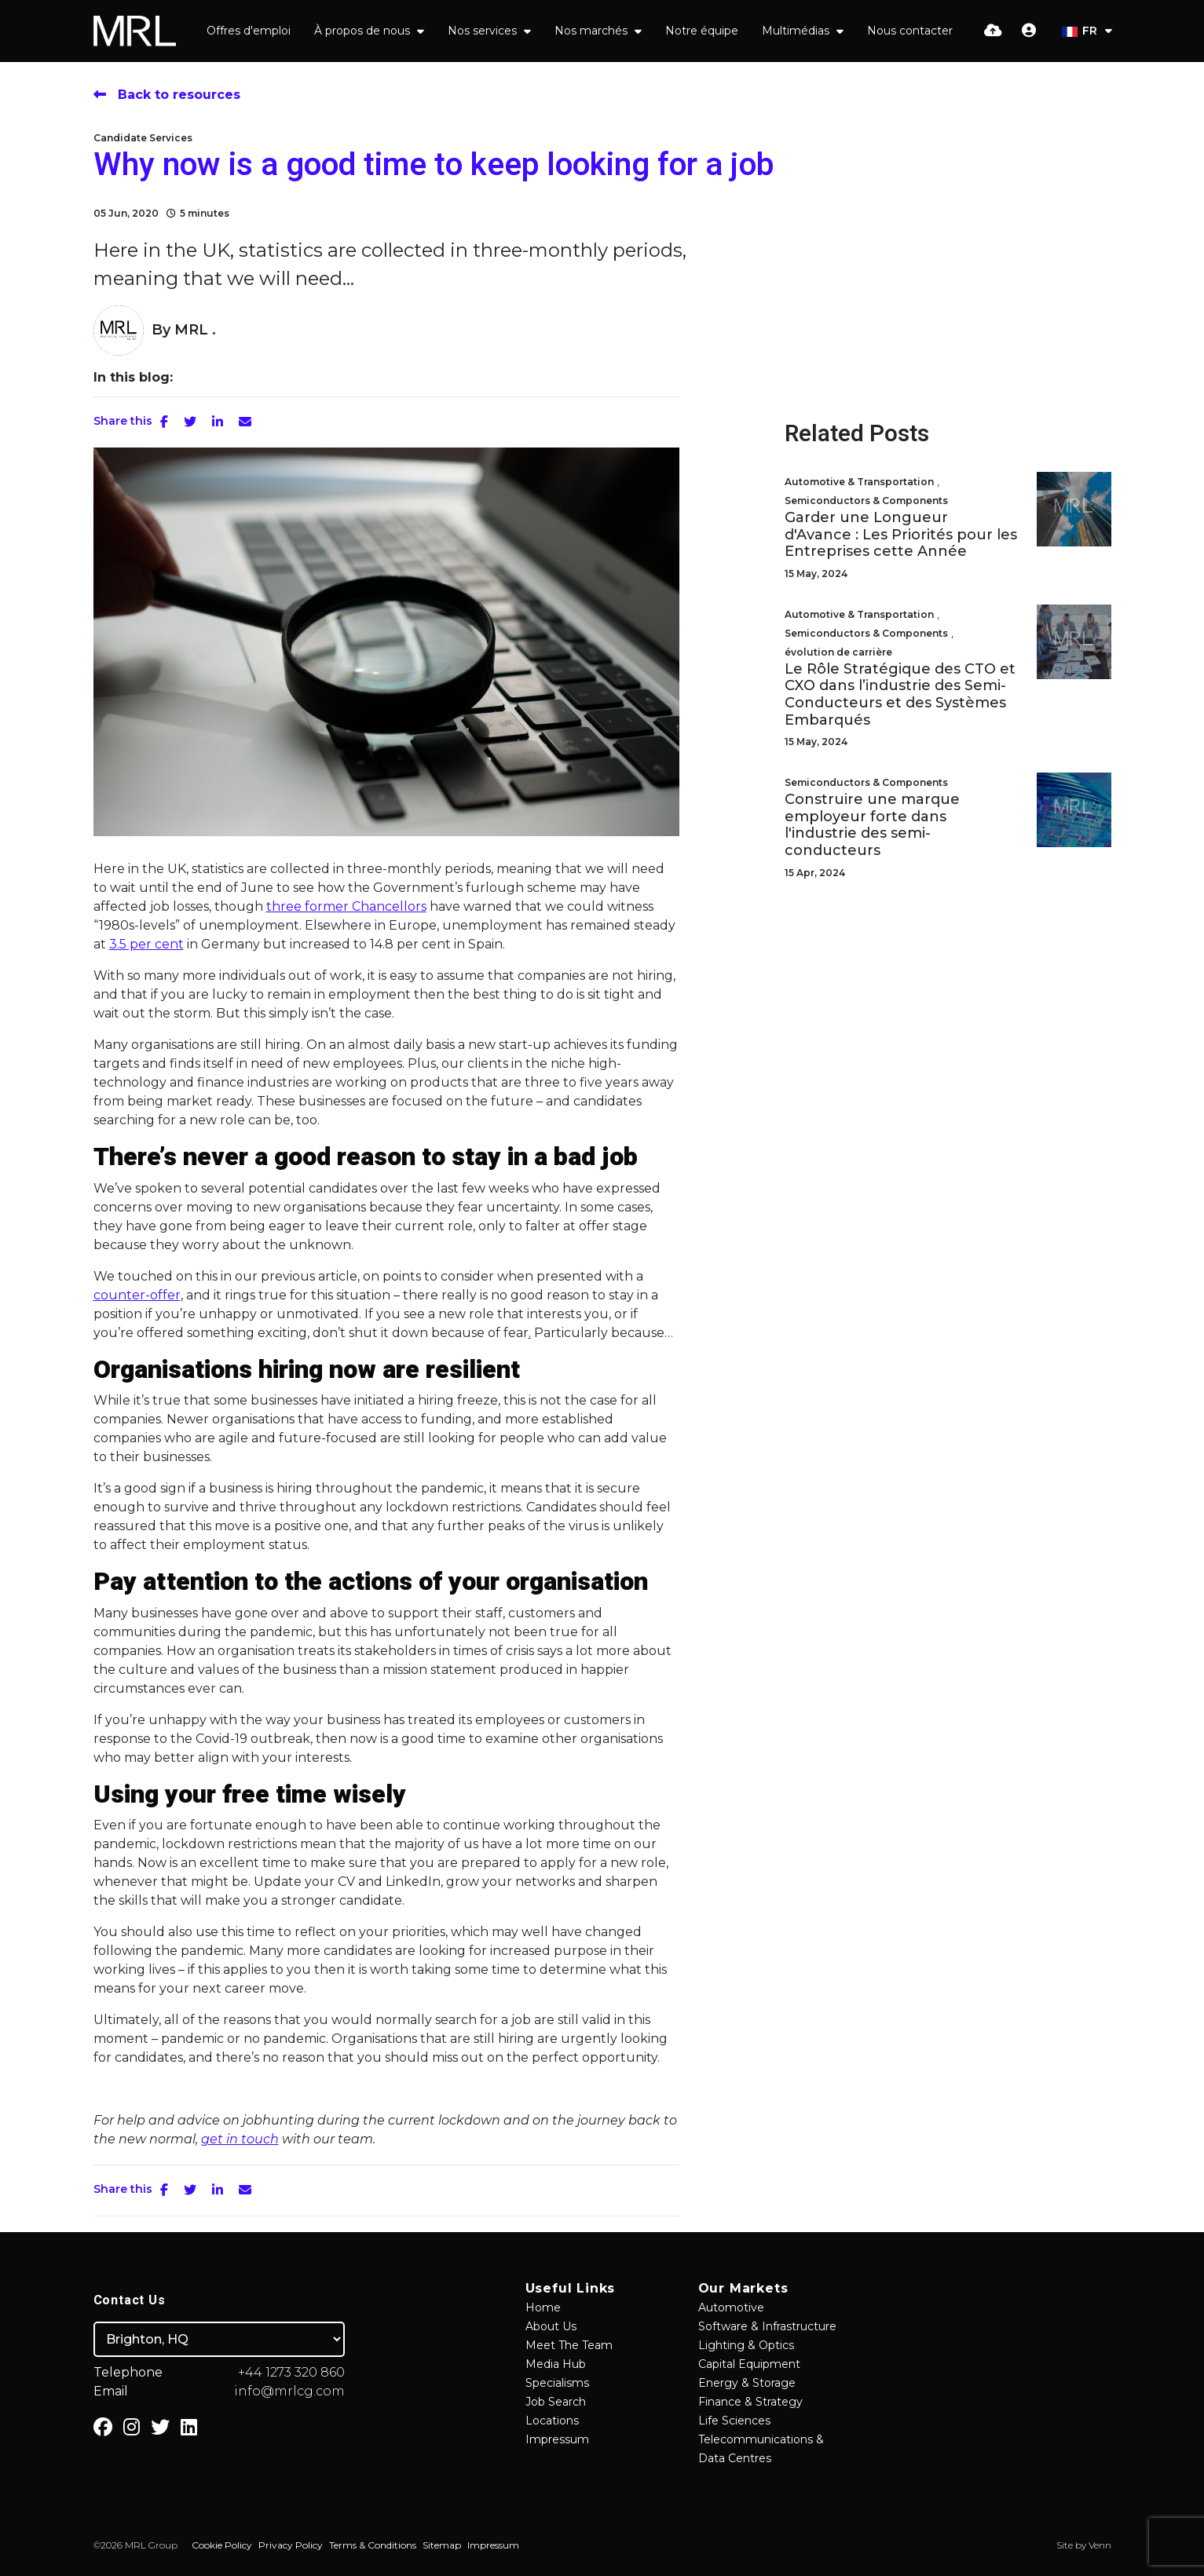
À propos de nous (363, 31)
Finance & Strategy (750, 2402)
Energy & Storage (747, 2383)
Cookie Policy (222, 2545)
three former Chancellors (346, 906)
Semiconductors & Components (866, 500)
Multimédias (797, 31)
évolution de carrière (838, 652)
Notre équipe (701, 31)
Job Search (555, 2402)
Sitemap (442, 2545)
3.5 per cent (146, 944)
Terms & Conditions (372, 2545)
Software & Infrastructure (767, 2326)
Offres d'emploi (249, 31)
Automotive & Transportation (859, 482)
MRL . (195, 329)
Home (543, 2307)
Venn (1100, 2545)
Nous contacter (910, 31)
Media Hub (555, 2364)
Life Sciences (734, 2420)
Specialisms (557, 2383)
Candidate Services (142, 138)
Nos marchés (592, 31)
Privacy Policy (290, 2545)
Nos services (484, 31)
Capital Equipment (749, 2364)
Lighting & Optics (746, 2345)
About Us (550, 2326)
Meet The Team (569, 2345)
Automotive (731, 2307)
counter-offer (137, 1295)
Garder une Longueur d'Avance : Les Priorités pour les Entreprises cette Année (901, 535)
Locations (552, 2420)
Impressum (557, 2439)
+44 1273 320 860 (291, 2372)
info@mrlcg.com (289, 2391)
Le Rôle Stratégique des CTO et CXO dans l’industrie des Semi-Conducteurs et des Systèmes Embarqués (900, 695)
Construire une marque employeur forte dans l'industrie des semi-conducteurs (872, 825)
